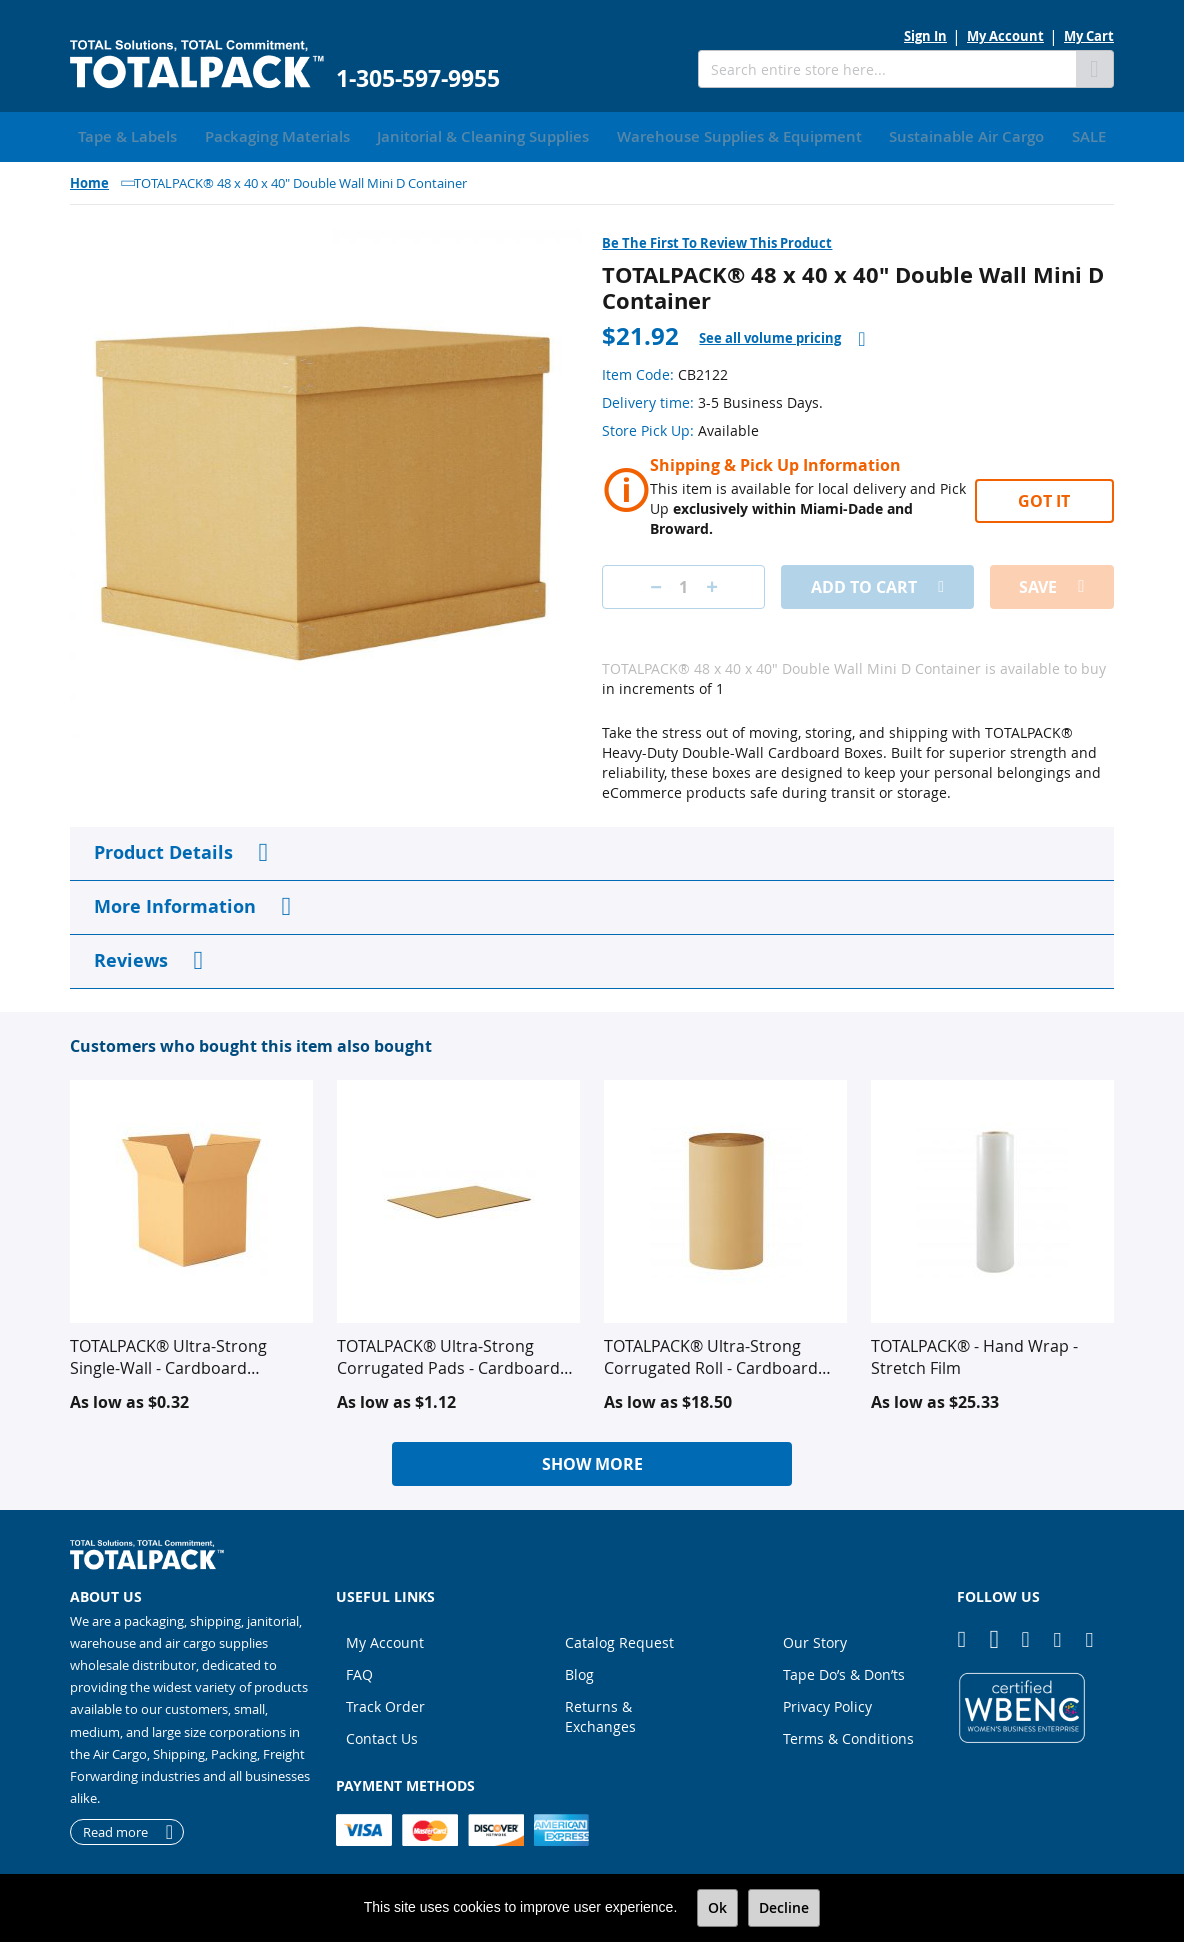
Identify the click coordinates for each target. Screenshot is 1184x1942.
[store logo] (197, 64)
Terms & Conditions (848, 1734)
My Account (1005, 36)
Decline (784, 1907)
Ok (717, 1907)
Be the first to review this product (717, 239)
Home (89, 179)
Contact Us (382, 1734)
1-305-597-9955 (418, 78)
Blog (579, 1670)
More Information (175, 902)
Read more (115, 1828)
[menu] (592, 135)
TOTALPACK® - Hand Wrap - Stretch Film (974, 1353)
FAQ (359, 1670)
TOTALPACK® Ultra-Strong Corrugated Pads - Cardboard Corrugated (448, 1353)
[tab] (782, 334)
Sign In (925, 36)
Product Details (163, 848)
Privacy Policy (827, 1702)
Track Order (385, 1702)
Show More (592, 1460)
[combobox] (887, 69)
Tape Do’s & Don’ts (844, 1670)
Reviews (131, 956)
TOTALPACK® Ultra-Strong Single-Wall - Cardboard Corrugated (168, 1353)
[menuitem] (120, 135)
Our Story (815, 1638)
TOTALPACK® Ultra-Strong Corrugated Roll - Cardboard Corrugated (711, 1353)
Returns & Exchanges (600, 1712)
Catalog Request (619, 1638)
